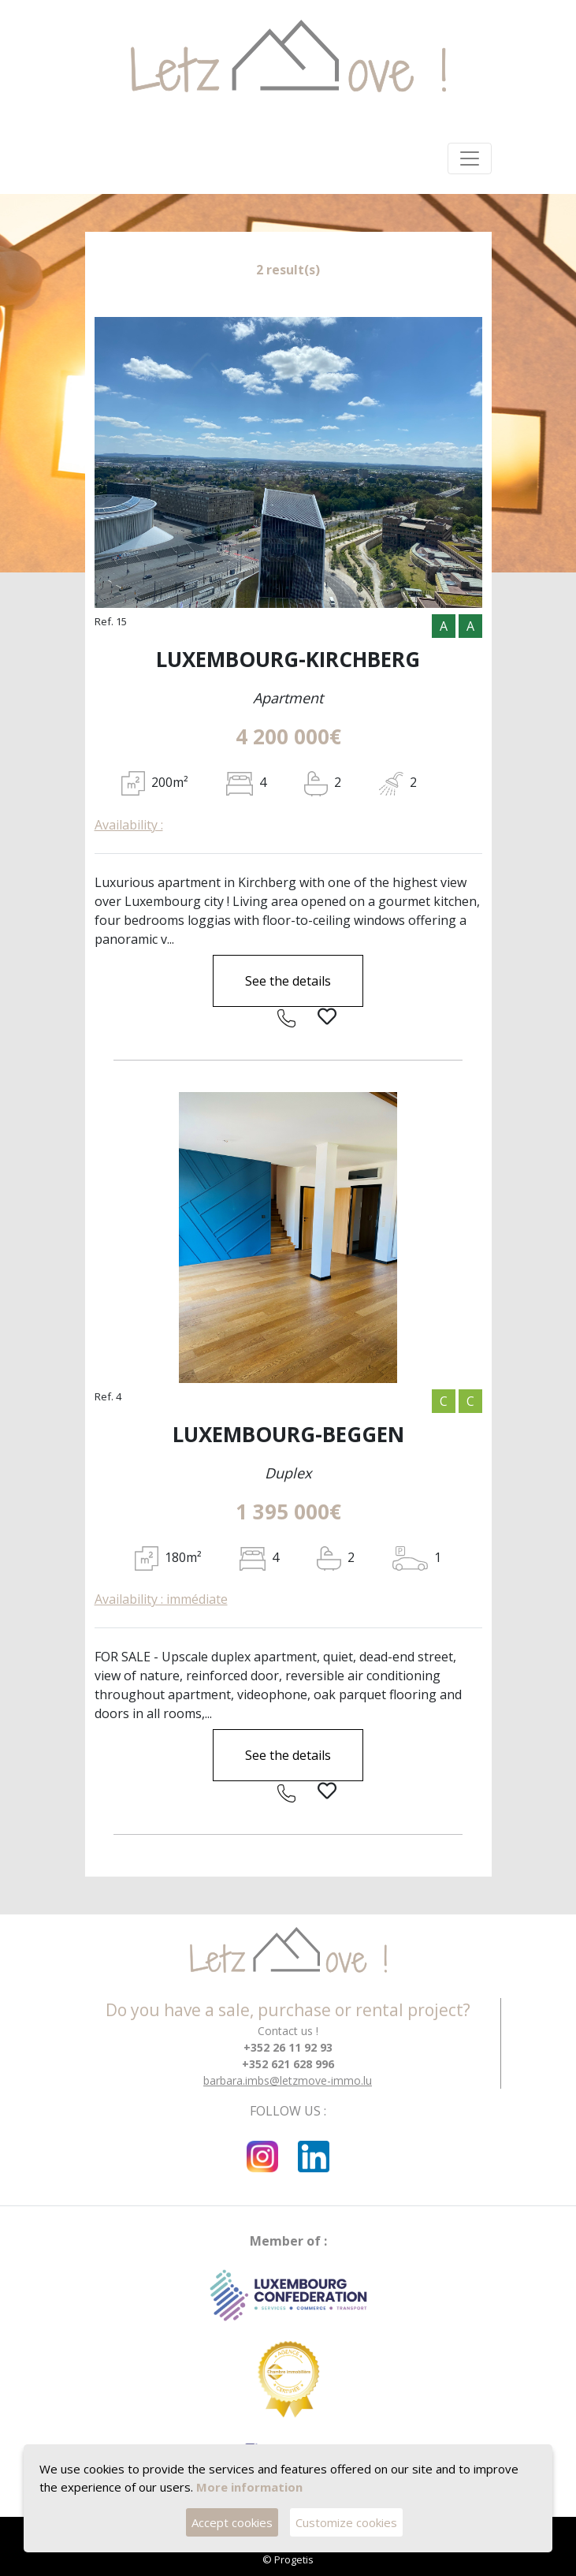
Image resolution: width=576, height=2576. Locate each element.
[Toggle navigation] (470, 158)
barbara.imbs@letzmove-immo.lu (287, 2080)
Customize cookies (346, 2522)
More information (249, 2486)
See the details (288, 981)
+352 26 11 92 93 (288, 2047)
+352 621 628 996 (288, 2063)
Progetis (294, 2559)
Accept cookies (232, 2522)
